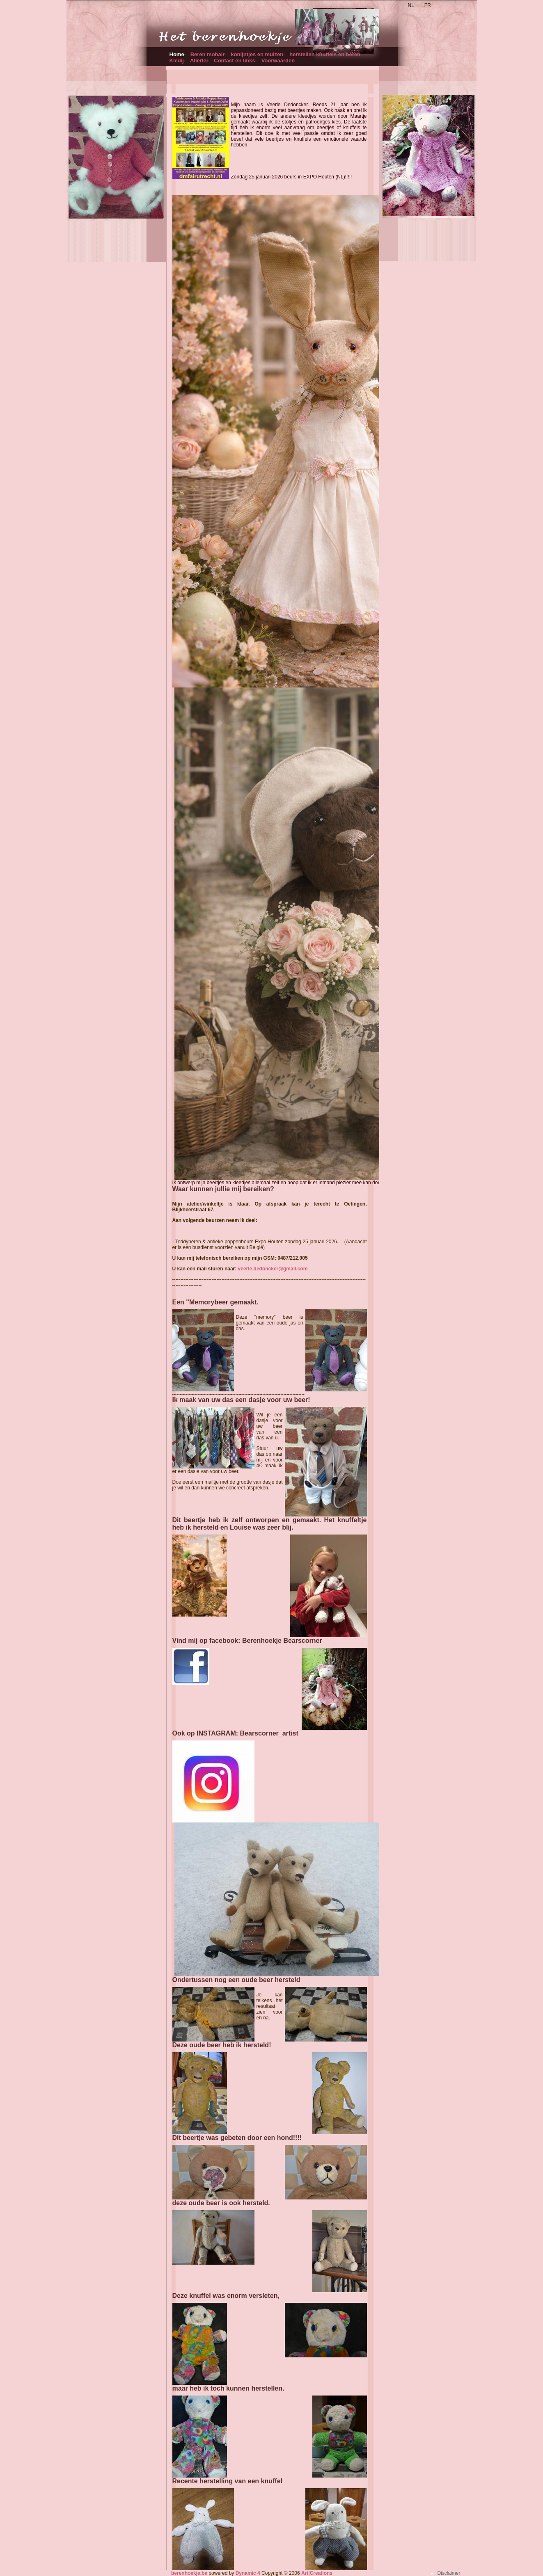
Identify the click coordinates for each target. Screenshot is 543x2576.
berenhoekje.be (189, 2573)
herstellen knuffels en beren (324, 54)
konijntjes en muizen (257, 54)
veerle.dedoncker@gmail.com (273, 1269)
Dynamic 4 (248, 2573)
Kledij (177, 60)
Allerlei (199, 60)
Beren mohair (207, 54)
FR (427, 5)
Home (177, 54)
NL (411, 5)
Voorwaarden (278, 60)
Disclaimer (448, 2573)
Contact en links (234, 60)
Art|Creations (316, 2573)
